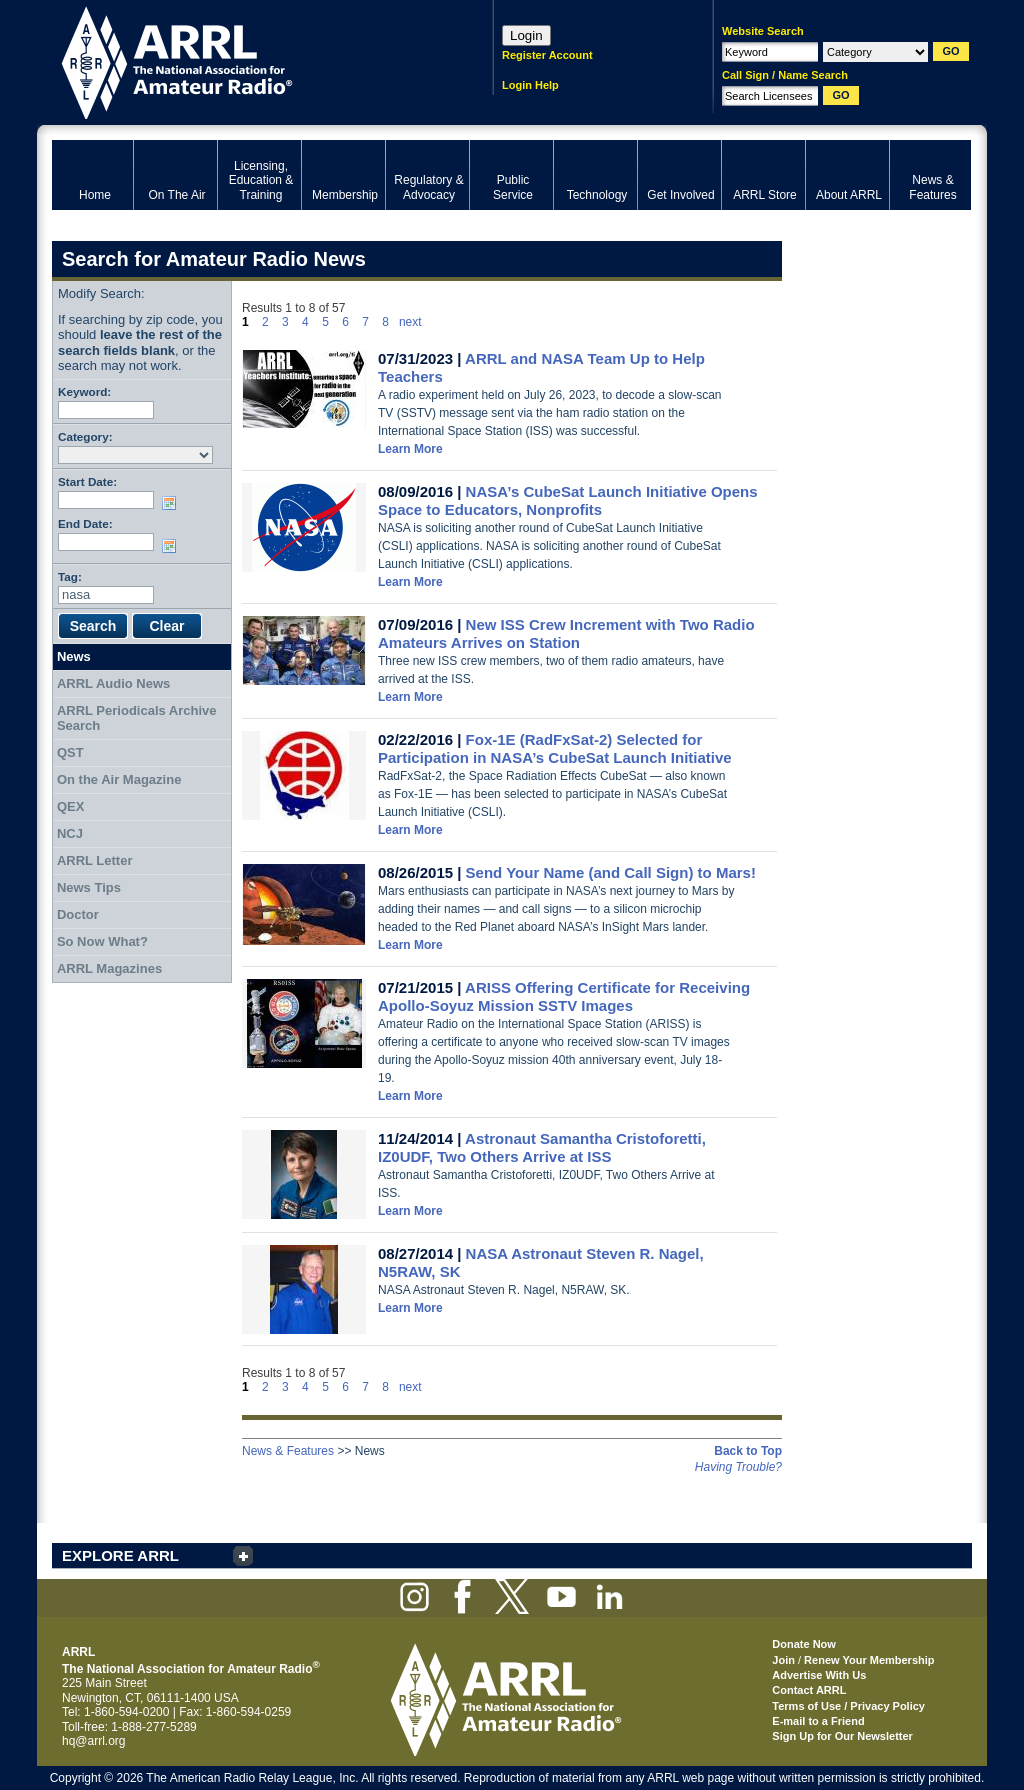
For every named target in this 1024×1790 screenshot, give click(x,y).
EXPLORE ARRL (120, 1555)
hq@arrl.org (94, 1741)
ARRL (246, 60)
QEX (70, 806)
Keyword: (84, 391)
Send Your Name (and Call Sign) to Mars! (611, 872)
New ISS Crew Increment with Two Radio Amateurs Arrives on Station (566, 633)
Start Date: (87, 481)
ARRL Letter (95, 860)
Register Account (547, 55)
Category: (85, 436)
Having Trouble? (738, 1467)
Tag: (70, 576)
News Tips (89, 887)
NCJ (70, 833)
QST (70, 752)
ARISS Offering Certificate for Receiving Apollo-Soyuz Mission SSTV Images (564, 996)
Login (526, 35)
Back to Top (748, 1451)
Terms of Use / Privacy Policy (848, 1706)
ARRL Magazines (109, 968)
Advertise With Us (819, 1675)
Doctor (78, 914)
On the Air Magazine (119, 779)
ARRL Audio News (113, 683)
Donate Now (804, 1644)
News (74, 656)
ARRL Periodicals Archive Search (137, 718)
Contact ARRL (809, 1690)
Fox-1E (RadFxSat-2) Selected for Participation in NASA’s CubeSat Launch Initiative (555, 748)
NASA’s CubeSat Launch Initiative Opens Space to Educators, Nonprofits (568, 500)
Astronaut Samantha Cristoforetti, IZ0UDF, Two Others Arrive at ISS (542, 1147)
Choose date (173, 503)
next (410, 322)
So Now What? (102, 941)
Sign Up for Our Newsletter (842, 1736)
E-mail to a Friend (818, 1721)
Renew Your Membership (869, 1660)
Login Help (530, 85)
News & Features (288, 1451)
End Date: (85, 523)
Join (783, 1660)
